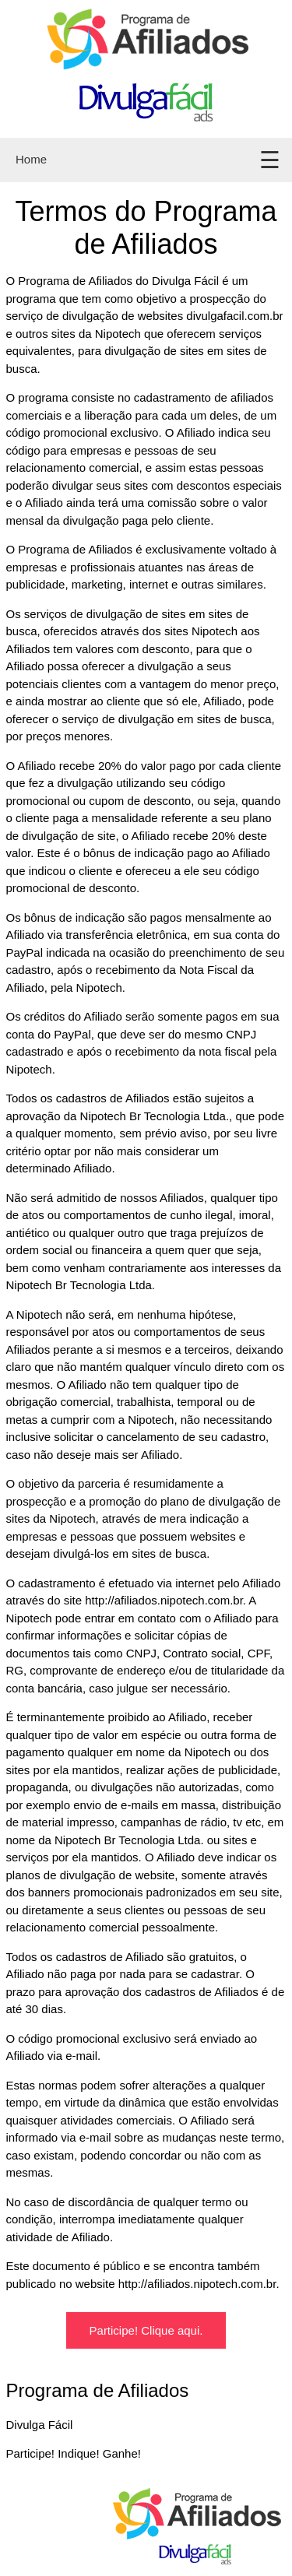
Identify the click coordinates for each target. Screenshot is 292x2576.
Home (31, 159)
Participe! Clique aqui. (146, 2330)
